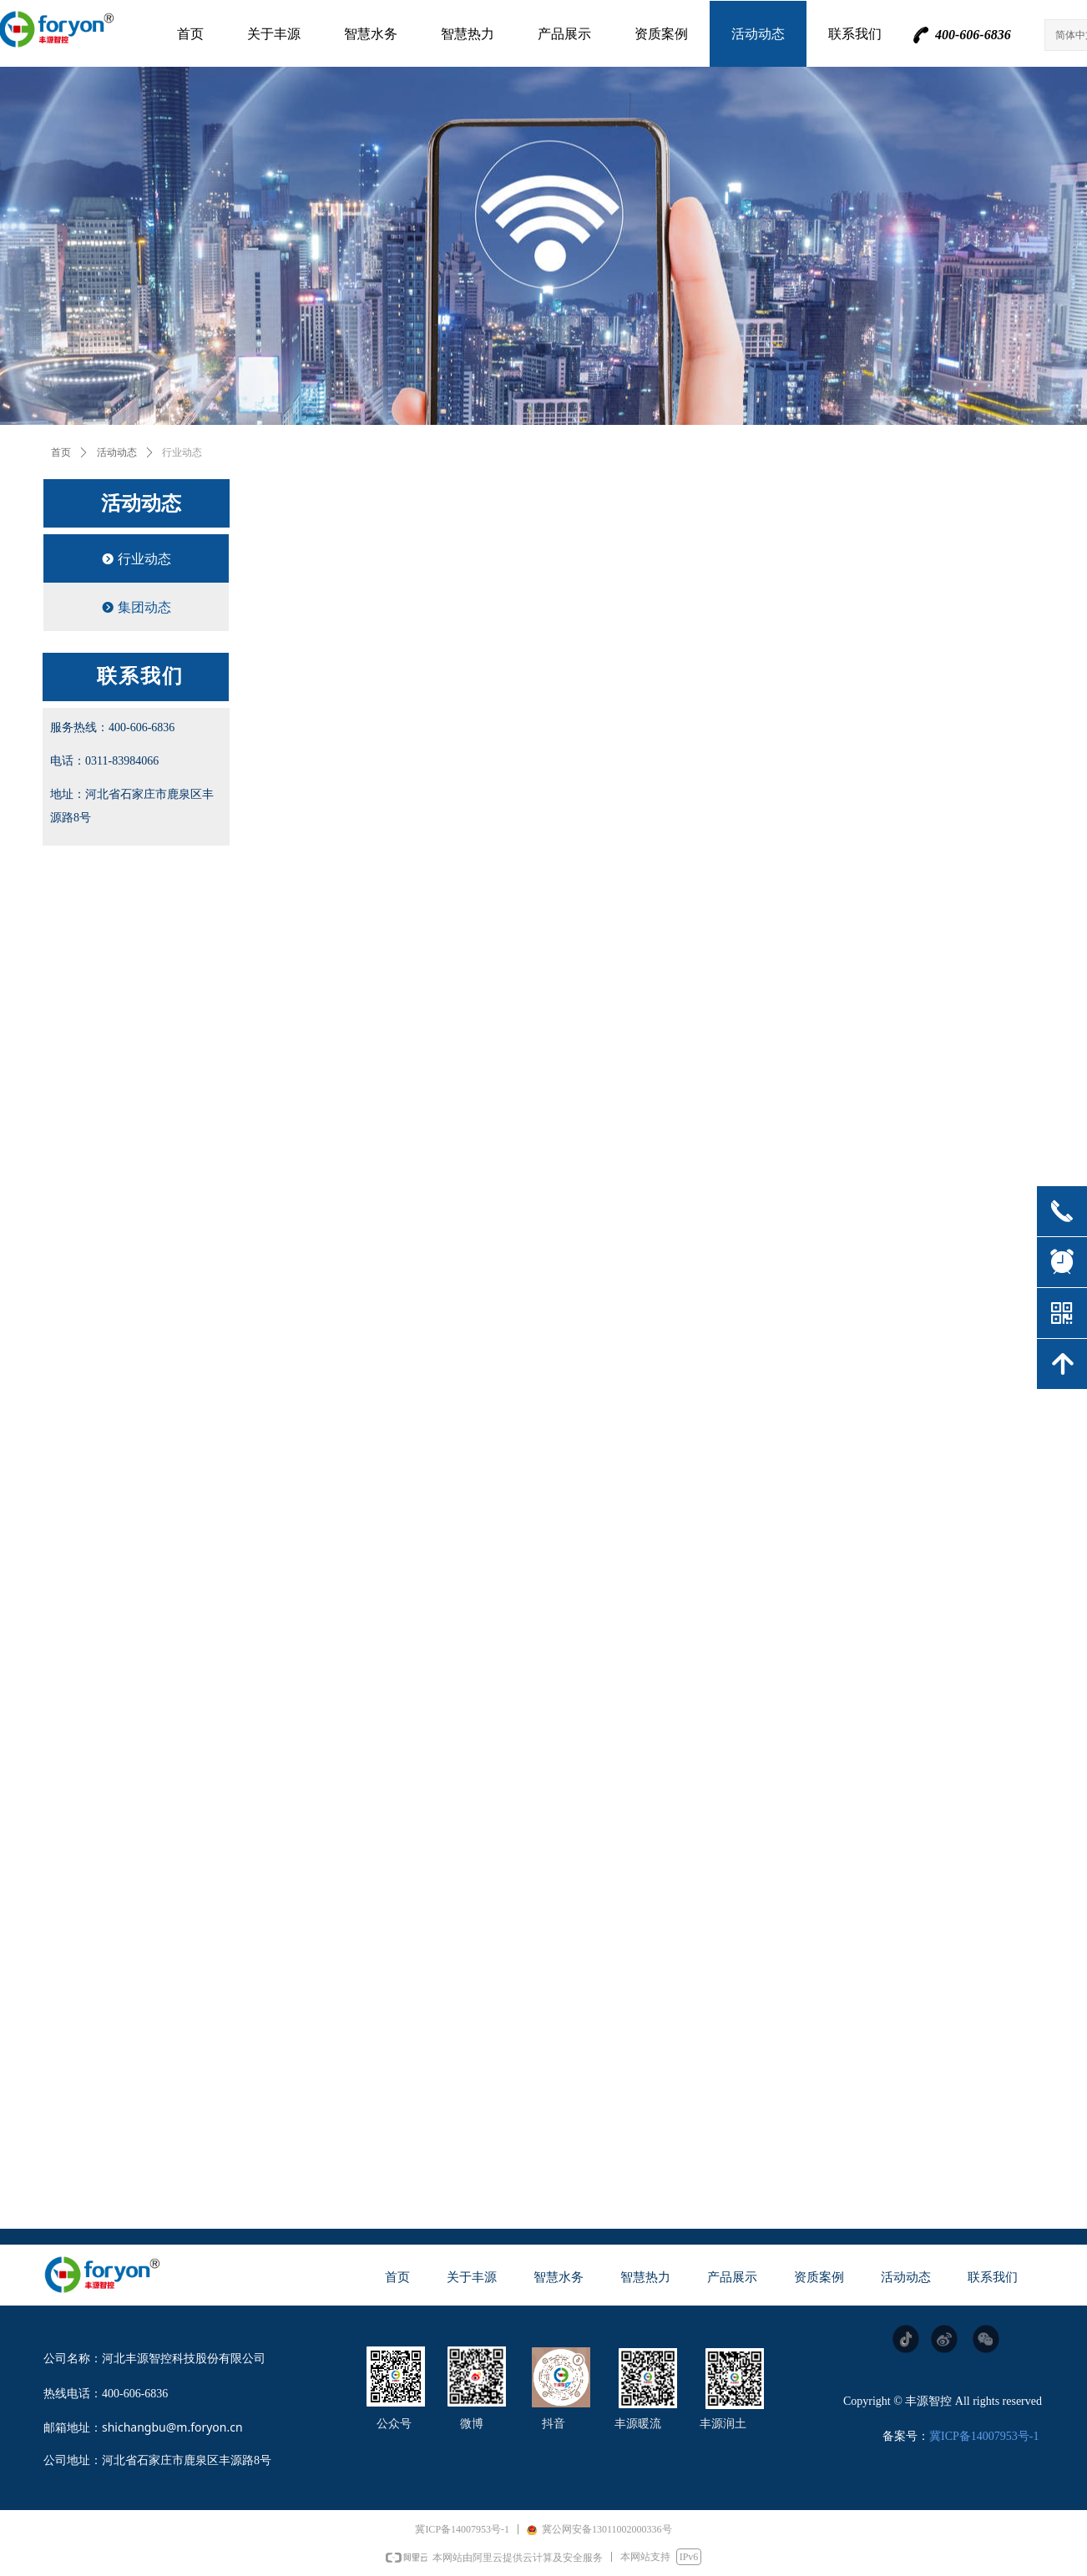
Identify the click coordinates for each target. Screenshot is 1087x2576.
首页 (61, 452)
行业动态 (182, 452)
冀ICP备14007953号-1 (984, 2436)
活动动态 (117, 452)
